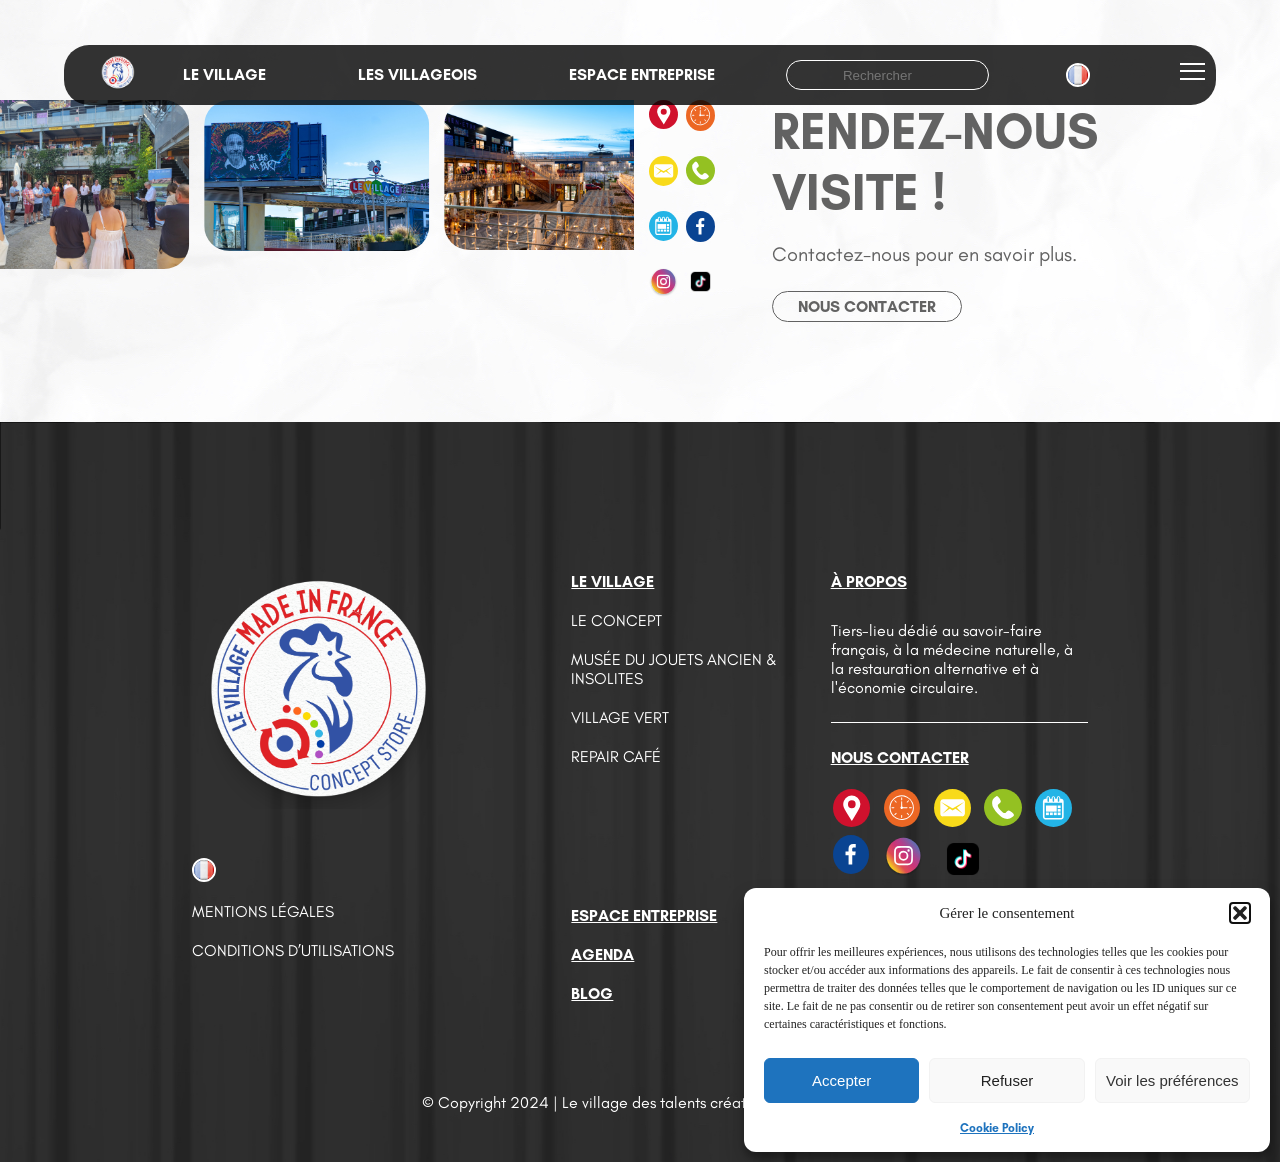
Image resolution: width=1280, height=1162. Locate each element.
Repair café (616, 756)
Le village (224, 74)
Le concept (616, 620)
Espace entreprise (642, 74)
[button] (1240, 913)
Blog (592, 993)
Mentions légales (263, 911)
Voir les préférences (1172, 1080)
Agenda (602, 954)
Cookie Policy (997, 1128)
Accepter (841, 1080)
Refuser (1007, 1080)
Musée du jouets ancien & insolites (674, 669)
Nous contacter (867, 306)
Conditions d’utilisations (293, 950)
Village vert (620, 717)
